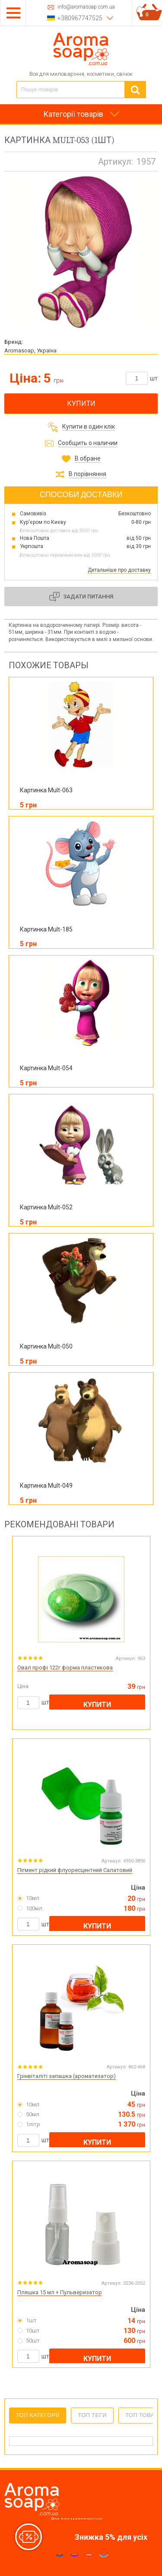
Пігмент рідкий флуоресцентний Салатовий (74, 1870)
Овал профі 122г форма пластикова (65, 1667)
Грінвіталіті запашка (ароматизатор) (66, 2076)
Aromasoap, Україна (30, 350)
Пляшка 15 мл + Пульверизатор (59, 2292)
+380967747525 (79, 18)
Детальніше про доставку (119, 570)
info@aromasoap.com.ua (86, 7)
